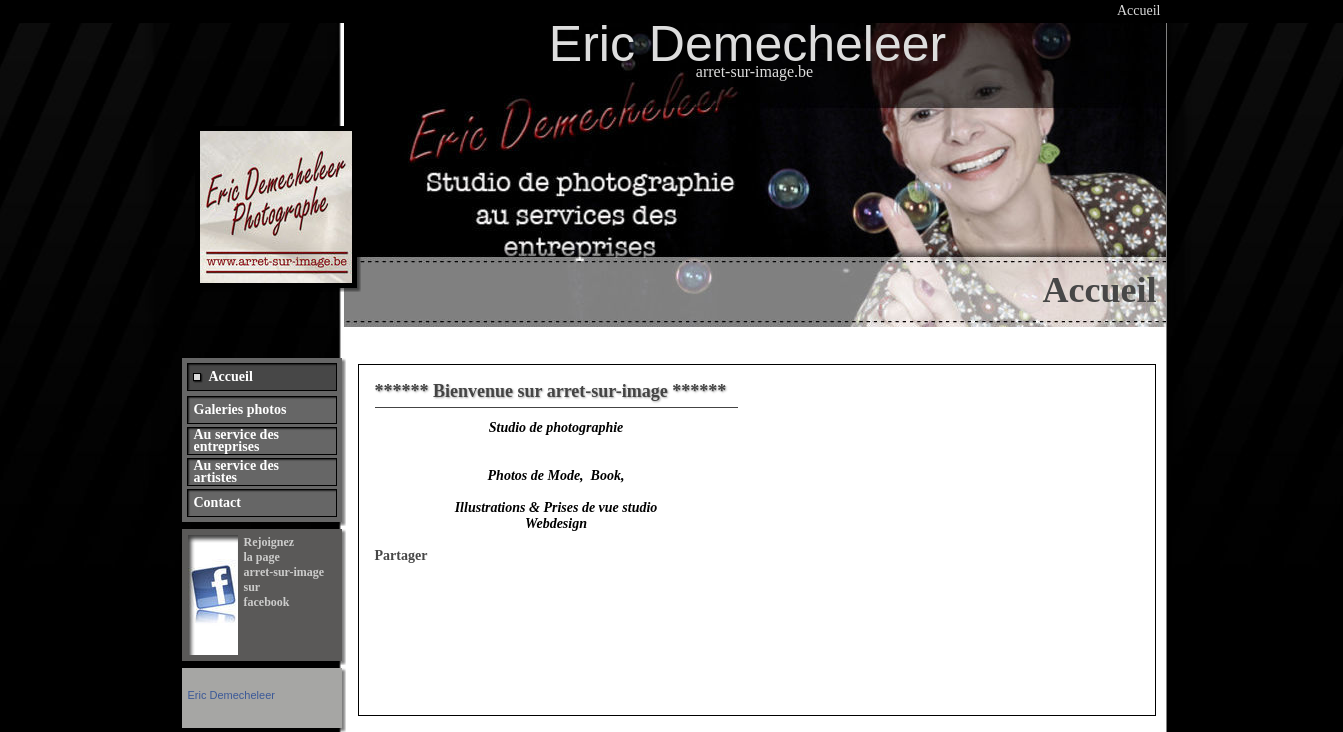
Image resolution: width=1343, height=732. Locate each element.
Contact (217, 502)
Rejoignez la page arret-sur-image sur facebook (286, 572)
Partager (401, 555)
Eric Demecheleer (231, 695)
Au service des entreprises (237, 440)
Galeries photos (240, 409)
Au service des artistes (237, 471)
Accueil (1139, 10)
